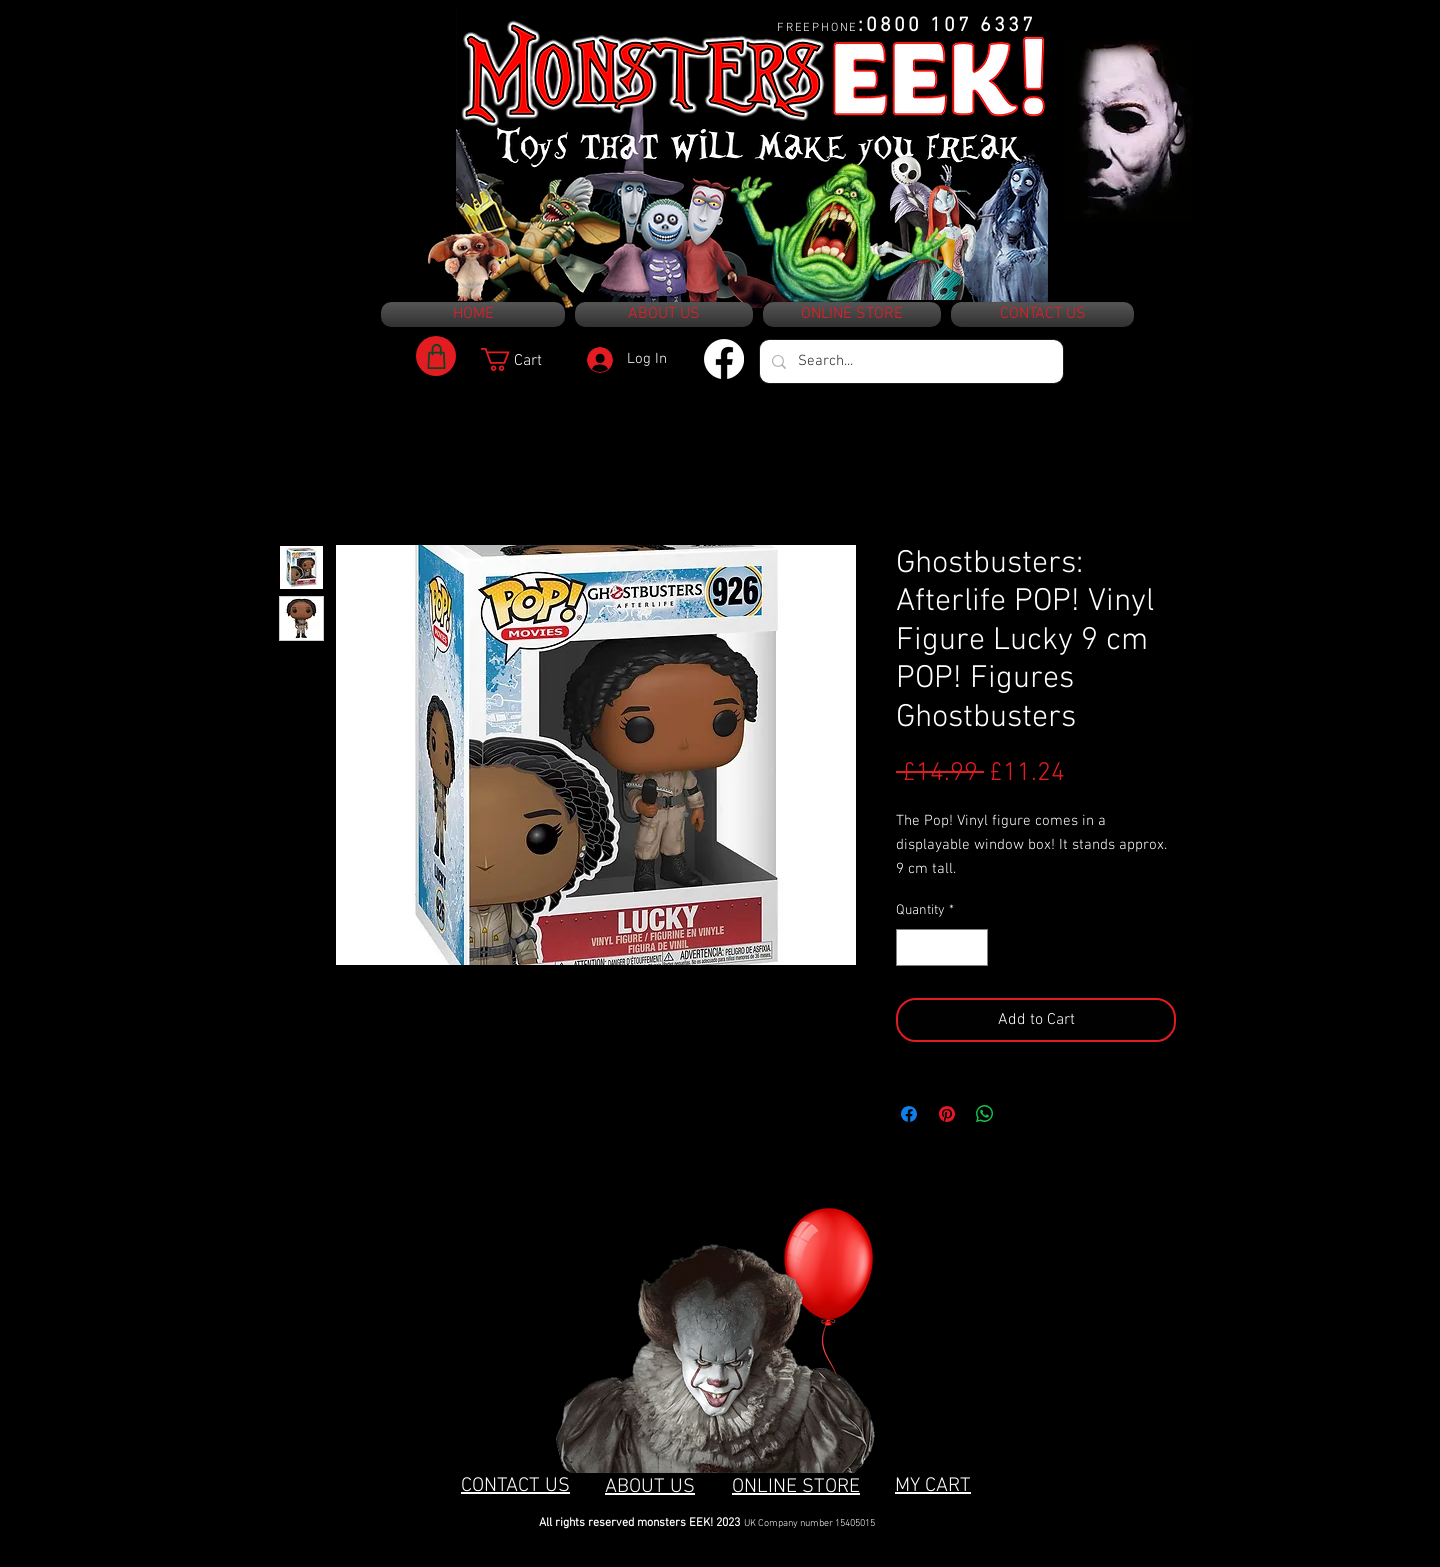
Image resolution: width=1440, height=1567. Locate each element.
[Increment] (972, 947)
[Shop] (436, 356)
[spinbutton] (942, 947)
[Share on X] (1023, 1114)
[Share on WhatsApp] (985, 1114)
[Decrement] (911, 947)
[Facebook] (724, 359)
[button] (525, 359)
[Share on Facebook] (909, 1114)
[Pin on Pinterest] (947, 1114)
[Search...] (909, 361)
